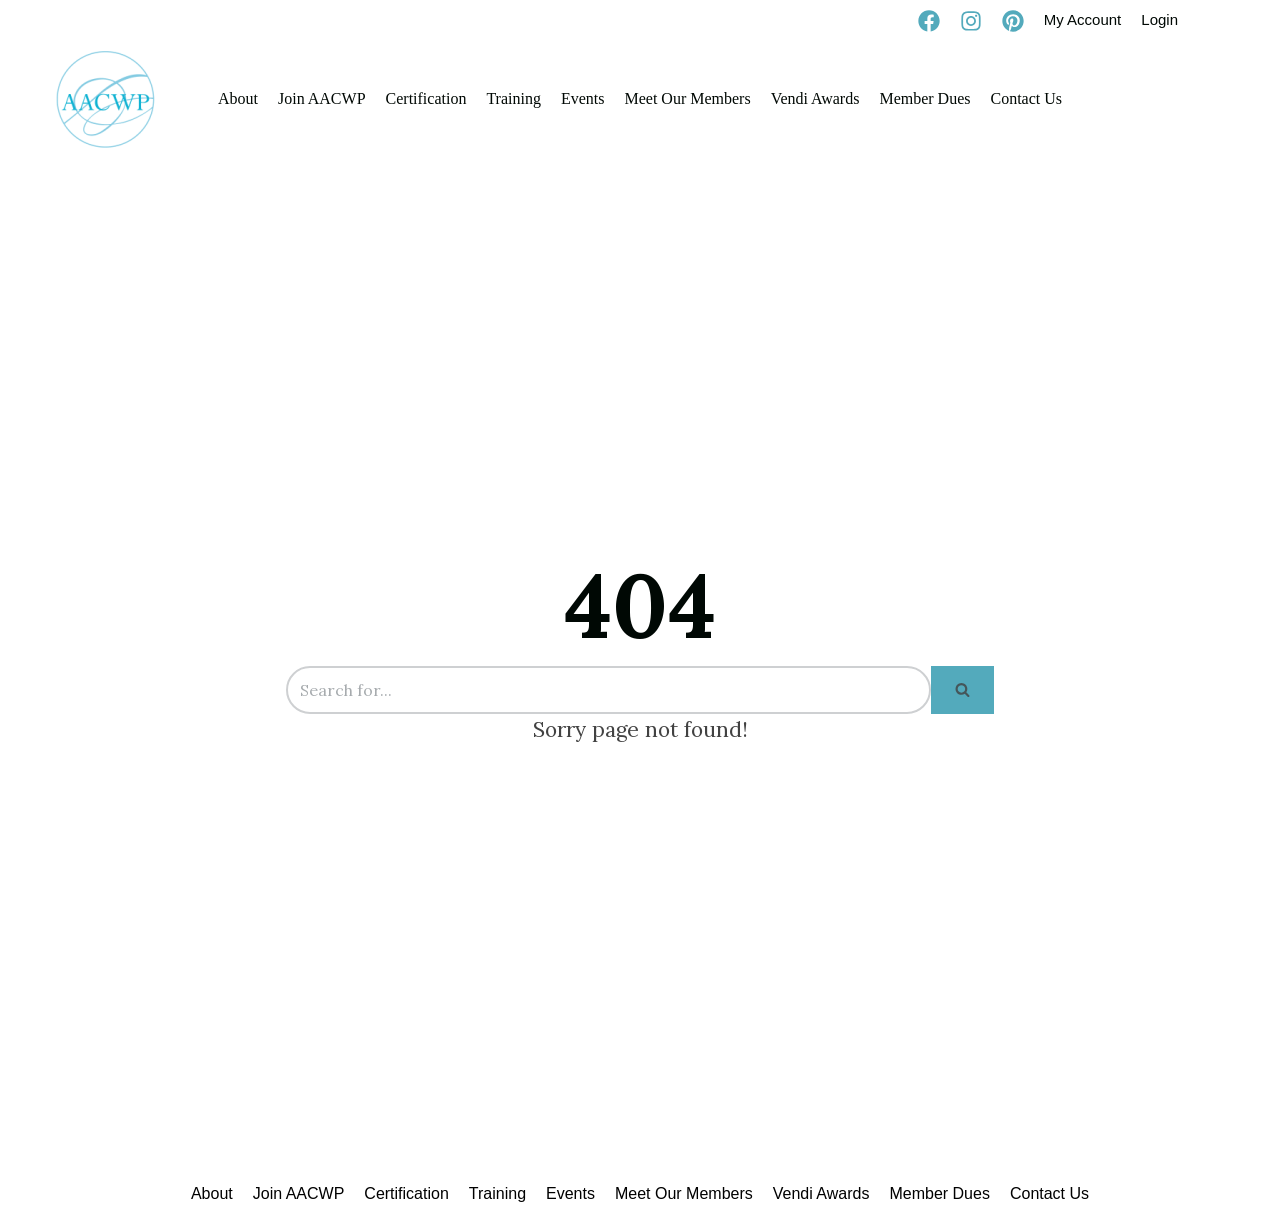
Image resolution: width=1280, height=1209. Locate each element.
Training (513, 98)
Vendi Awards (815, 98)
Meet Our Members (687, 98)
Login (1159, 19)
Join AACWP (322, 98)
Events (583, 98)
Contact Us (1027, 98)
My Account (1083, 19)
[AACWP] (106, 99)
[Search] (608, 690)
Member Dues (924, 98)
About (238, 98)
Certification (426, 98)
